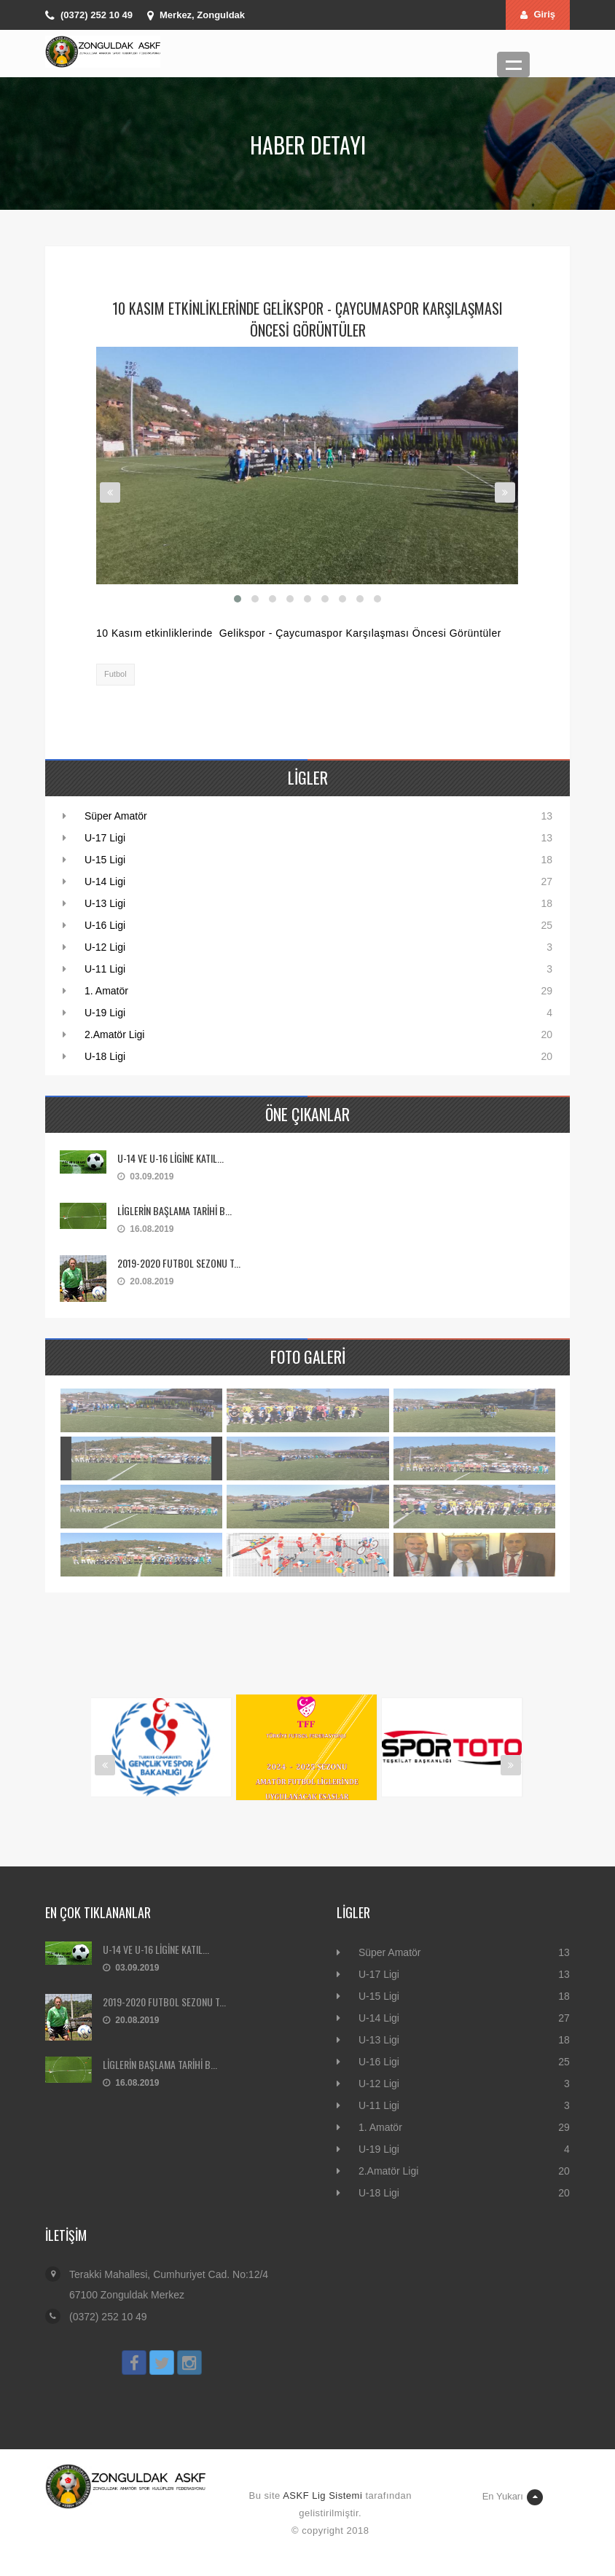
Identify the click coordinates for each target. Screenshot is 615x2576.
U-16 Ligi (105, 925)
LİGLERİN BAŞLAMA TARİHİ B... (174, 1210)
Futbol (115, 673)
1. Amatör (106, 991)
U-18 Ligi (105, 1056)
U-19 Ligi (105, 1012)
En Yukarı (512, 2497)
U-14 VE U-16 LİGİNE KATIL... (170, 1158)
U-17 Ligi (105, 838)
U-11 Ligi (105, 969)
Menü (513, 64)
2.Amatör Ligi (114, 1034)
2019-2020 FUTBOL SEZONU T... (178, 1263)
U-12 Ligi (105, 947)
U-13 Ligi (105, 903)
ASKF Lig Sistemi (322, 2495)
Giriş (537, 14)
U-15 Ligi (105, 859)
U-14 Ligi (105, 881)
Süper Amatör (116, 816)
